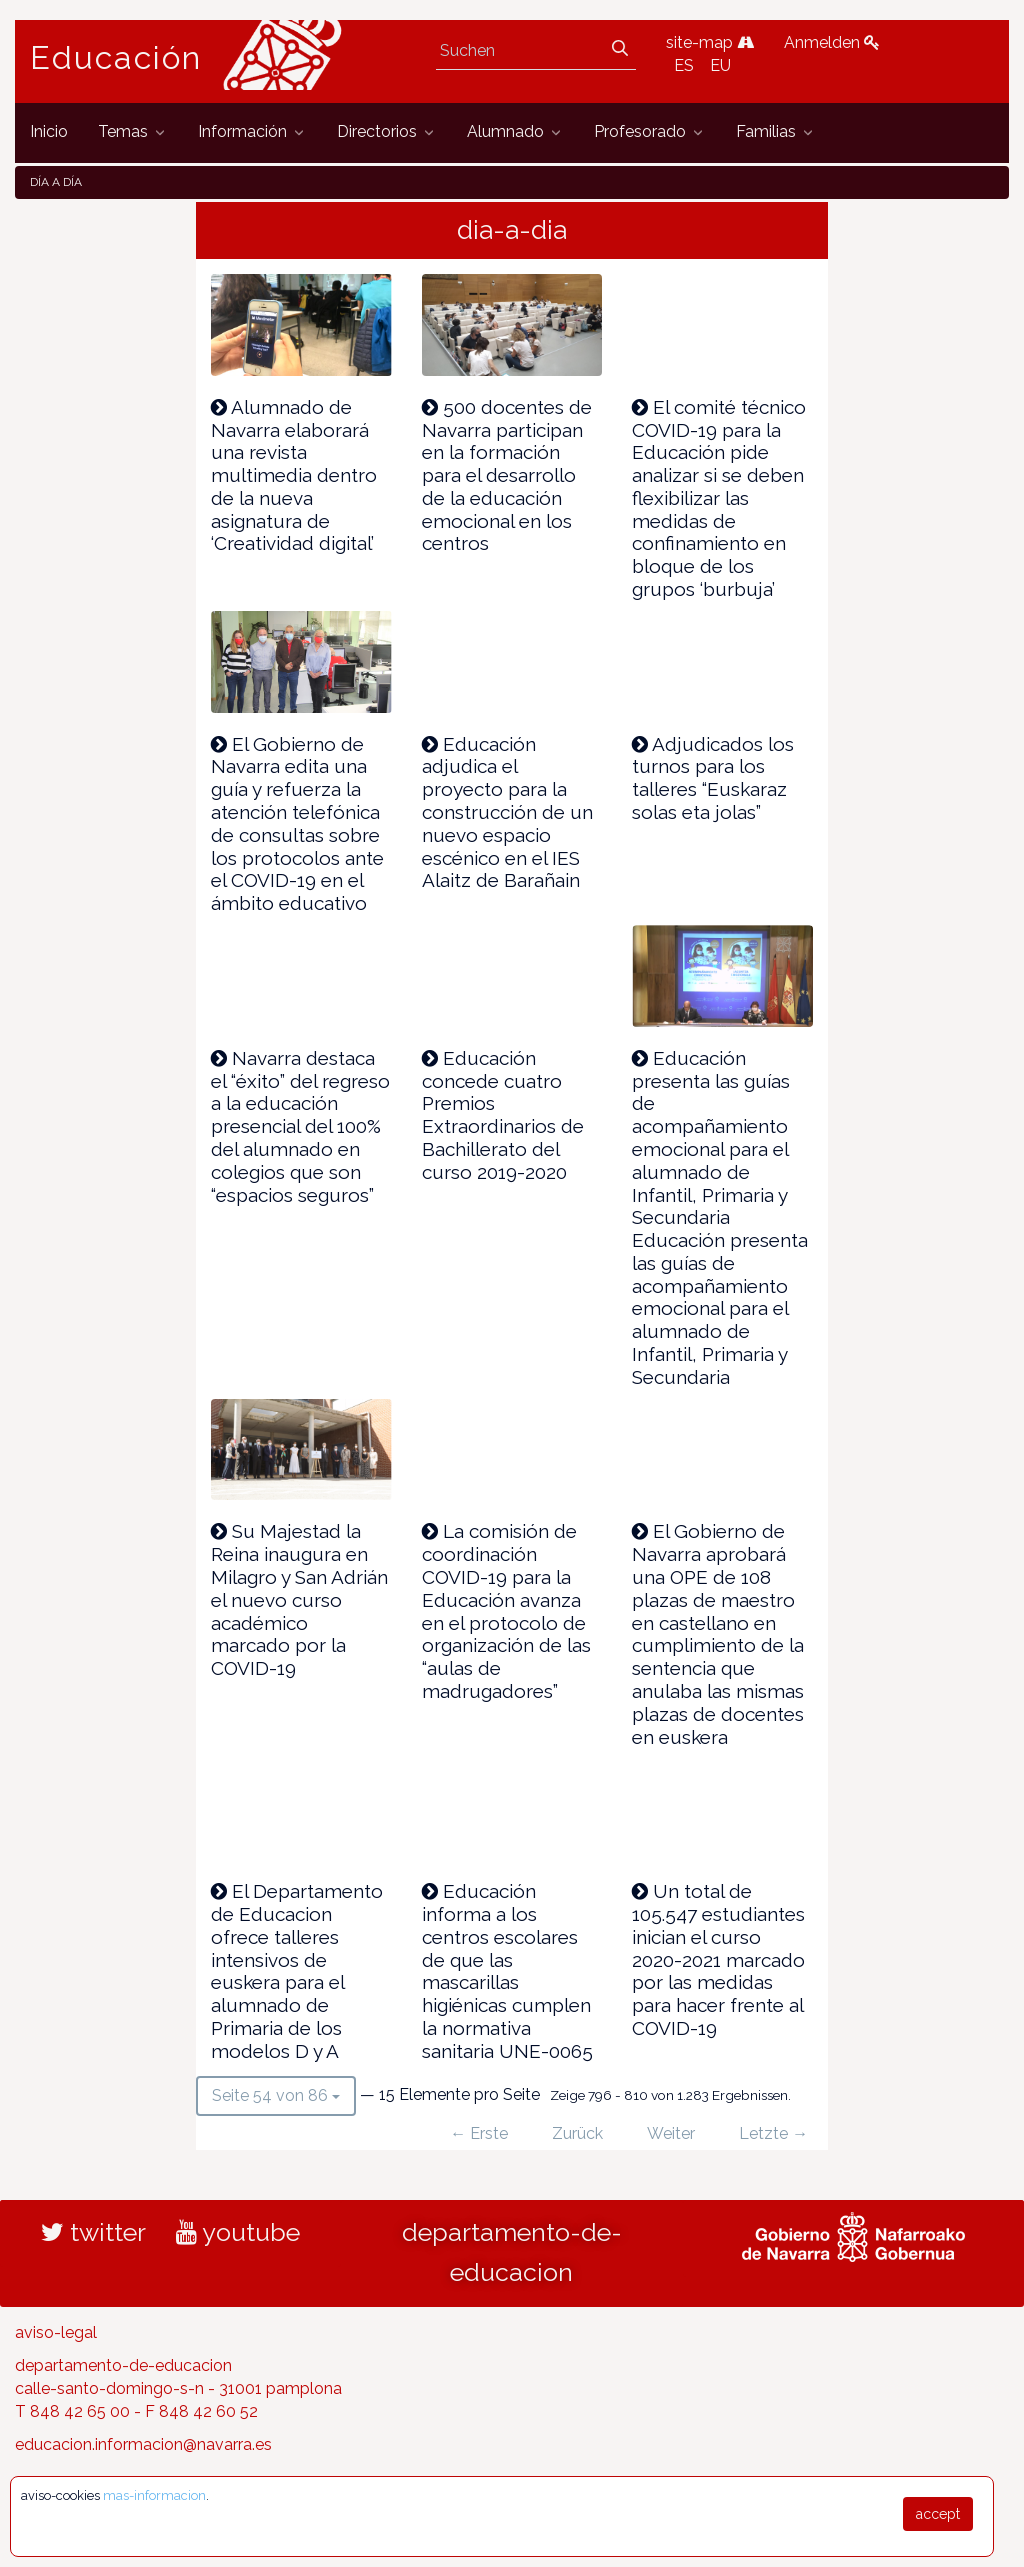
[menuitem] (49, 132)
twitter (93, 2232)
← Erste (479, 2133)
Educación (116, 58)
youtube (238, 2232)
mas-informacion (154, 2495)
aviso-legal (56, 2332)
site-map (710, 42)
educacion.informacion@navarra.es (143, 2444)
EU (720, 65)
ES (684, 65)
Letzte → (773, 2133)
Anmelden (832, 42)
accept (938, 2514)
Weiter (671, 2133)
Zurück (577, 2133)
